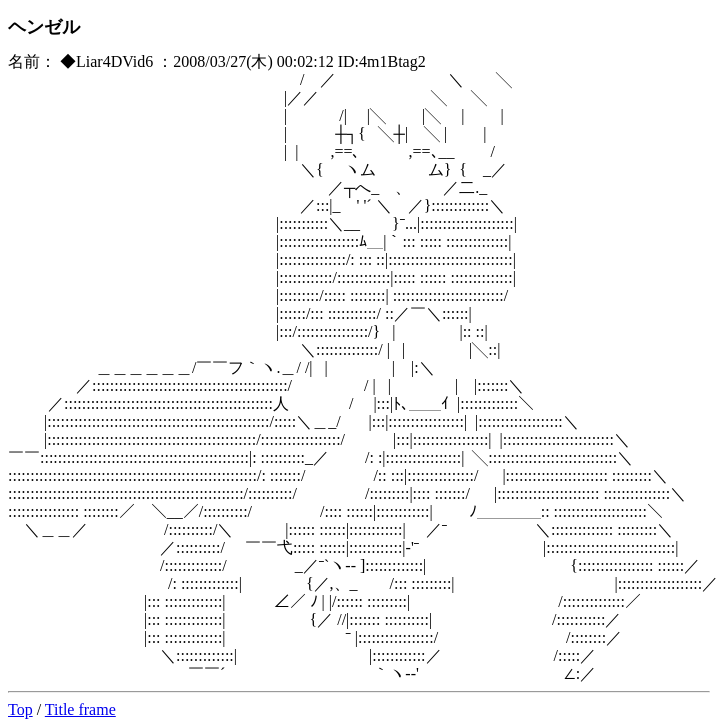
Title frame (80, 709)
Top (20, 709)
